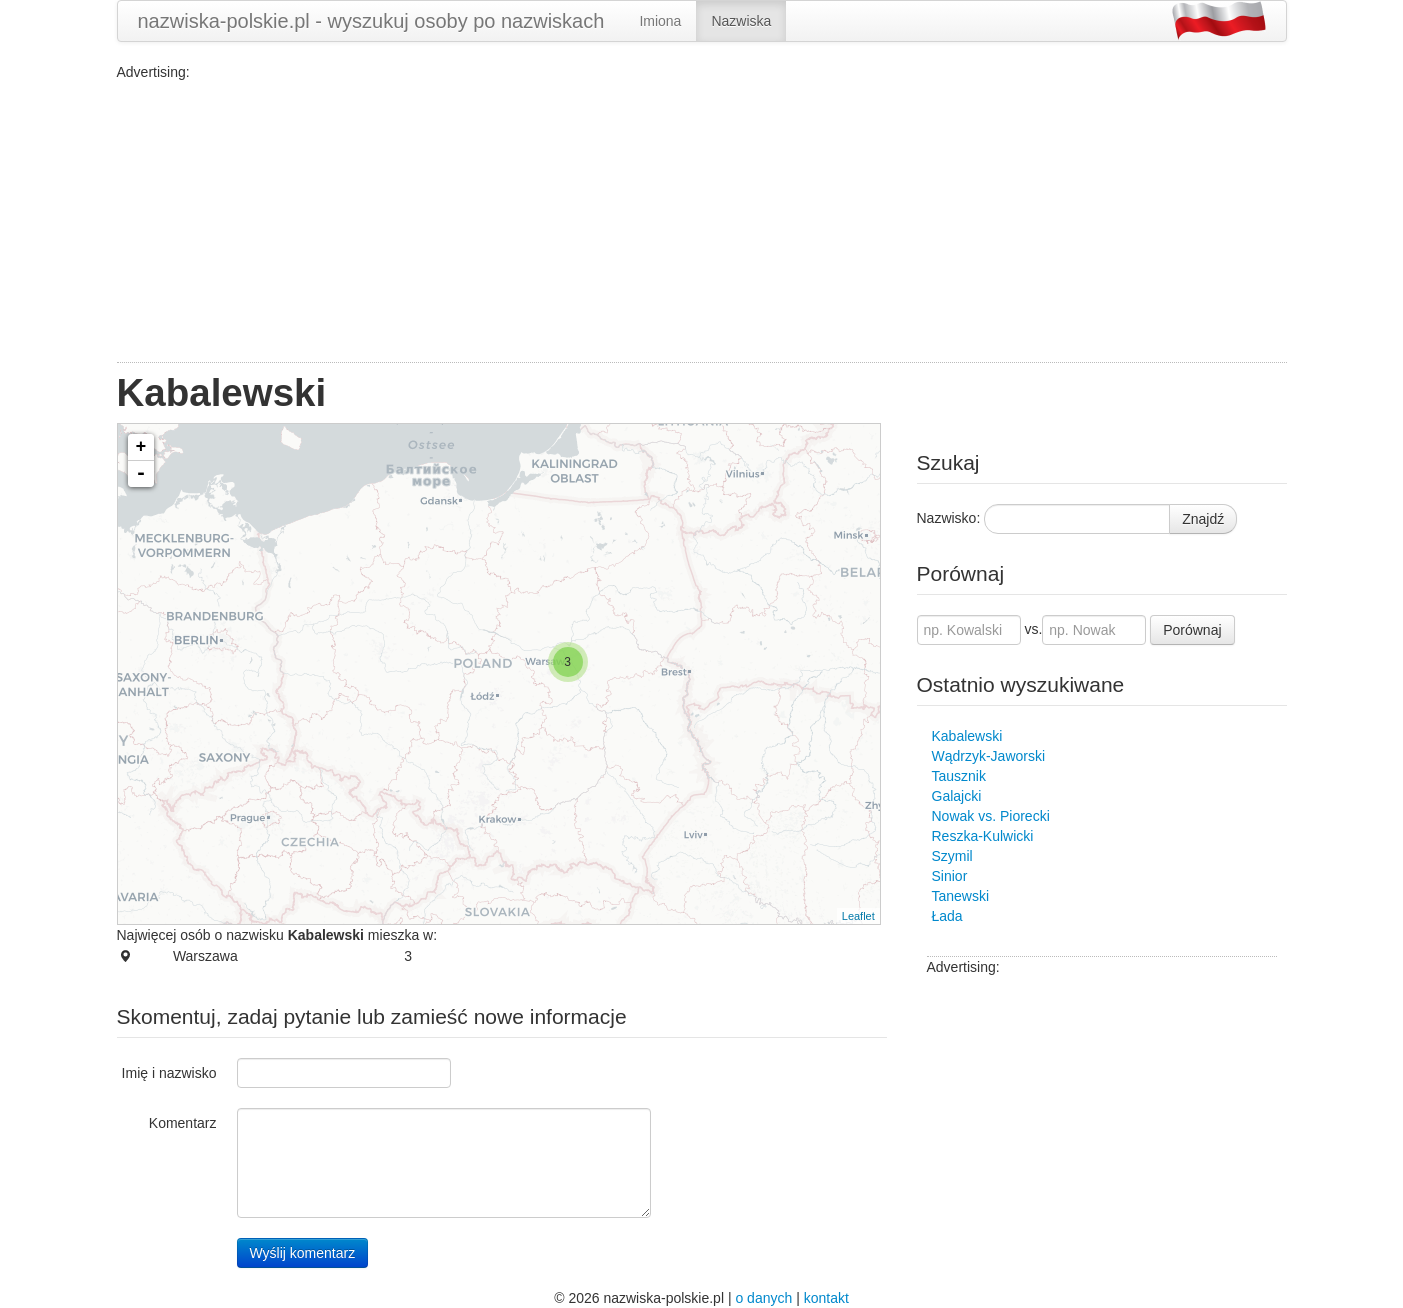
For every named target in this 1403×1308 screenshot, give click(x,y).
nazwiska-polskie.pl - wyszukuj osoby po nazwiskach (371, 21)
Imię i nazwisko (169, 1073)
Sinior (950, 876)
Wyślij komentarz (303, 1253)
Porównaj (1192, 630)
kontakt (826, 1298)
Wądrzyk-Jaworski (989, 756)
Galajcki (957, 796)
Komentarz (183, 1123)
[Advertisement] (702, 222)
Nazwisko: (949, 518)
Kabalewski (967, 736)
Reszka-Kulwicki (983, 836)
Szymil (952, 856)
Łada (947, 916)
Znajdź (1203, 519)
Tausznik (959, 776)
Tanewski (961, 896)
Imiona (660, 21)
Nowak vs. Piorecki (991, 816)
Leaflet (858, 916)
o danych (763, 1298)
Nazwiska (741, 21)
